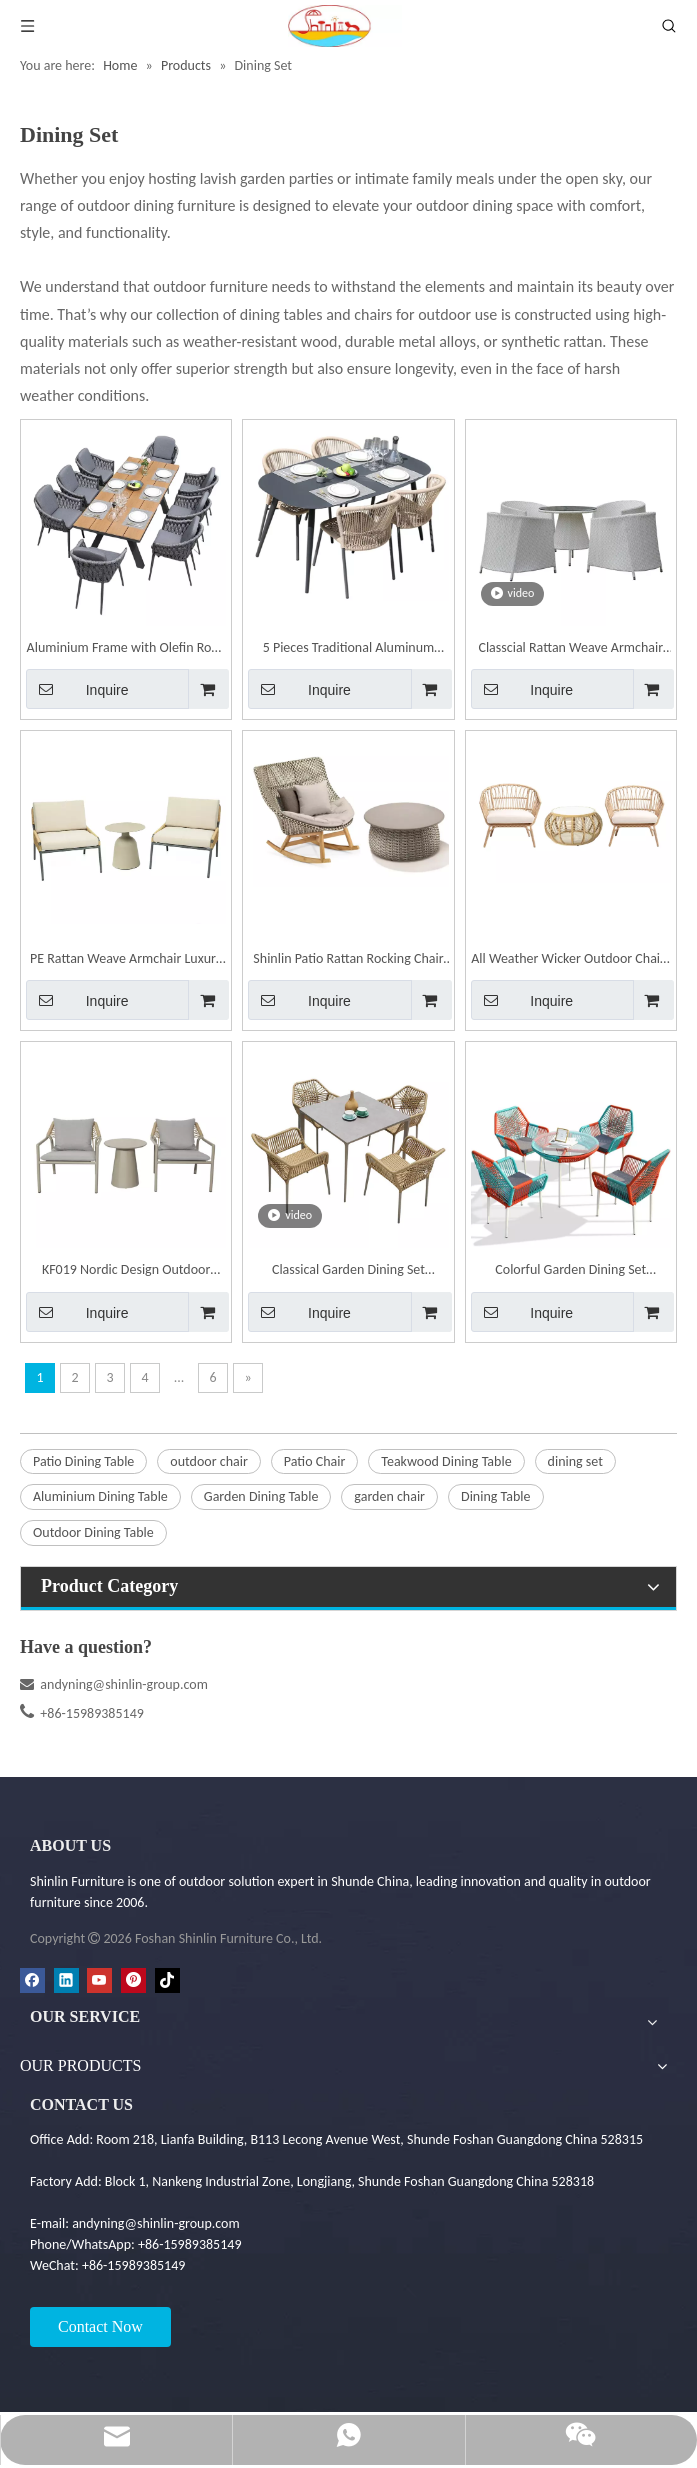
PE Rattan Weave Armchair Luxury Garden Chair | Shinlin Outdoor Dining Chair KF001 (126, 960)
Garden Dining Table (261, 1496)
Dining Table (495, 1496)
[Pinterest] (133, 1980)
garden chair (389, 1496)
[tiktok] (167, 1980)
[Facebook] (32, 1980)
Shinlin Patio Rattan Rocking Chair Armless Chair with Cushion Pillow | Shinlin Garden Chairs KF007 (348, 960)
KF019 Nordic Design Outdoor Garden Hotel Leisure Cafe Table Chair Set (126, 1271)
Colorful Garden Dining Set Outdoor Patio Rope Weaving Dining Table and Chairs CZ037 (570, 1271)
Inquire (77, 689)
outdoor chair (209, 1461)
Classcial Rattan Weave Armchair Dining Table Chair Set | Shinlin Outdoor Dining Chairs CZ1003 (570, 649)
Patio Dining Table (83, 1461)
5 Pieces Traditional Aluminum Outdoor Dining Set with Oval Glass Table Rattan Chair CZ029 (348, 649)
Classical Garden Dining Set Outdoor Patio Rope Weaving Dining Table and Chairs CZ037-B (348, 1271)
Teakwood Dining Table (446, 1461)
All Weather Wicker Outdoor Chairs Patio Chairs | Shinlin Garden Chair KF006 (570, 960)
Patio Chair (314, 1461)
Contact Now (100, 2326)
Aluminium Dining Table (100, 1496)
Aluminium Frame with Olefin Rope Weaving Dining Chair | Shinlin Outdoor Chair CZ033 (126, 649)
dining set (575, 1461)
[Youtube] (99, 1980)
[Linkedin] (66, 1980)
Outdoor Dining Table (93, 1532)
